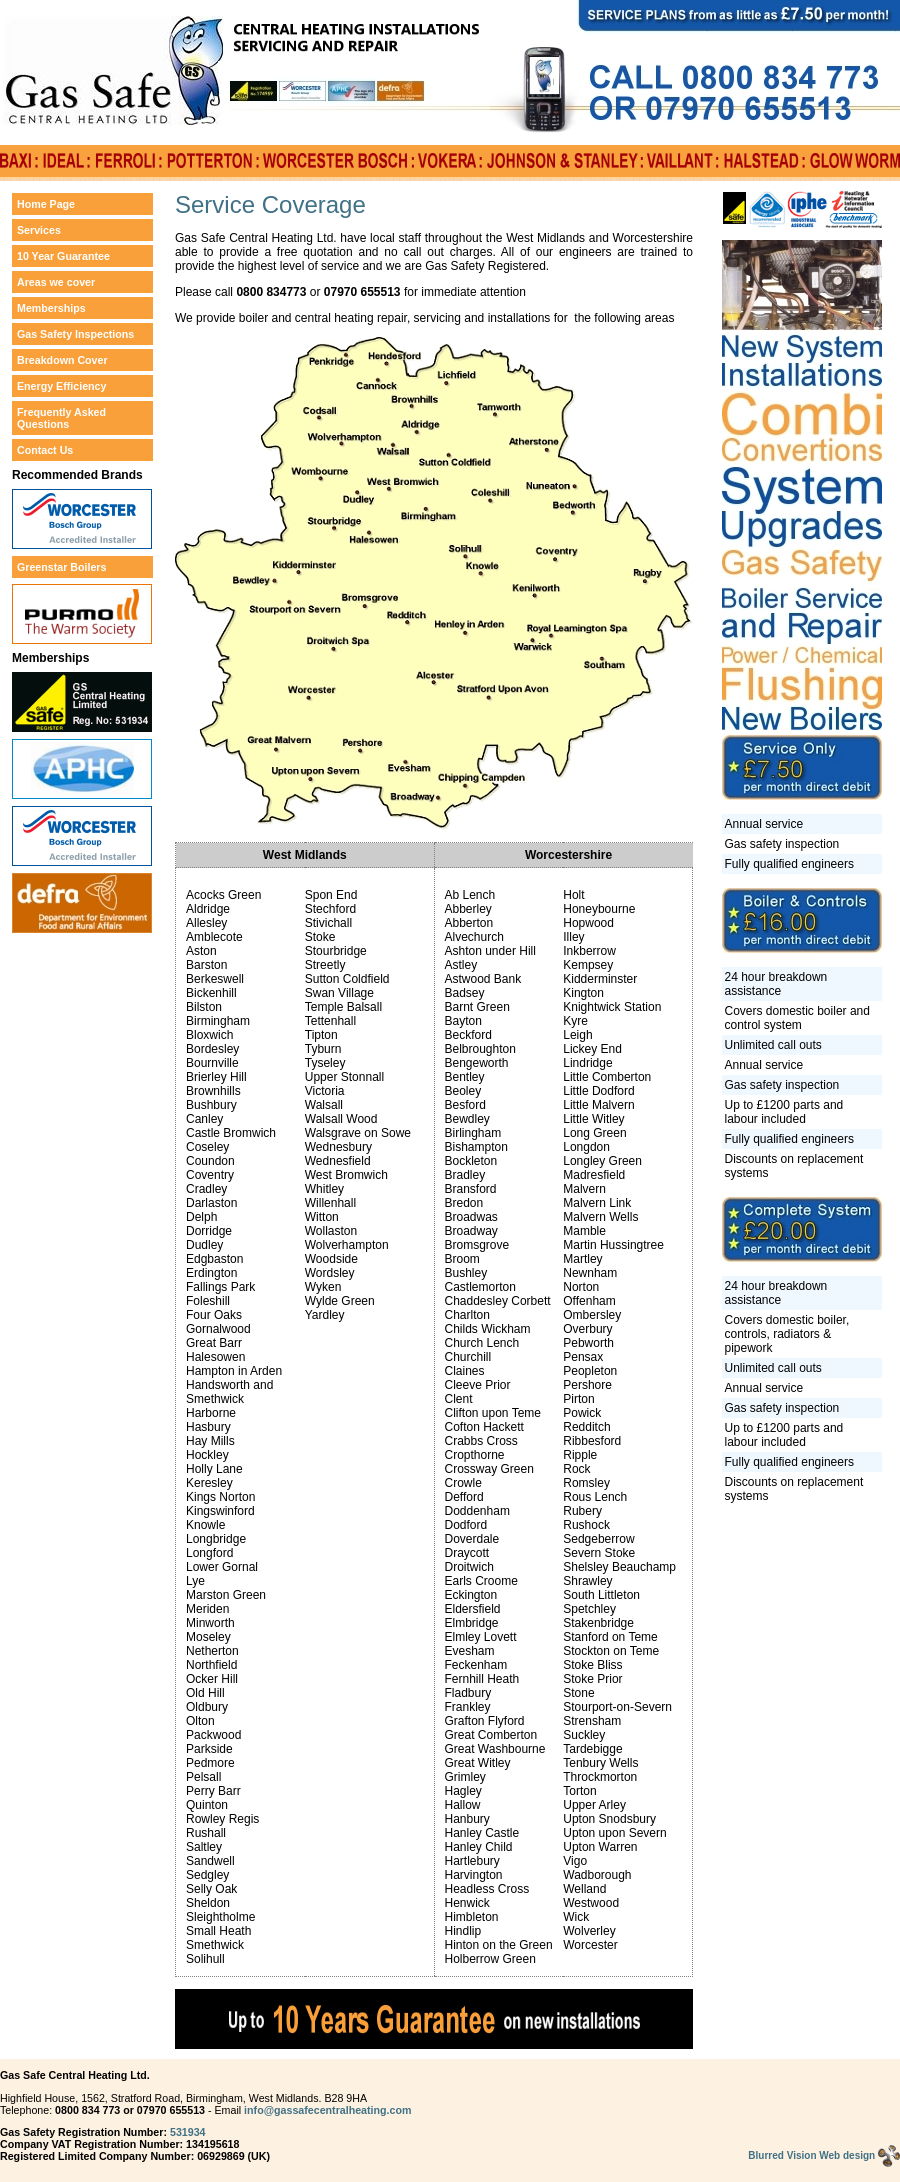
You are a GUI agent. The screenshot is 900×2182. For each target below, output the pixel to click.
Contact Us (45, 450)
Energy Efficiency (61, 386)
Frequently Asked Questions (61, 418)
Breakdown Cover (62, 360)
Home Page (46, 204)
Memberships (51, 308)
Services (39, 230)
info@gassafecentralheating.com (327, 2110)
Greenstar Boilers (61, 567)
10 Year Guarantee (63, 256)
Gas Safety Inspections (75, 334)
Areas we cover (56, 282)
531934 (188, 2132)
